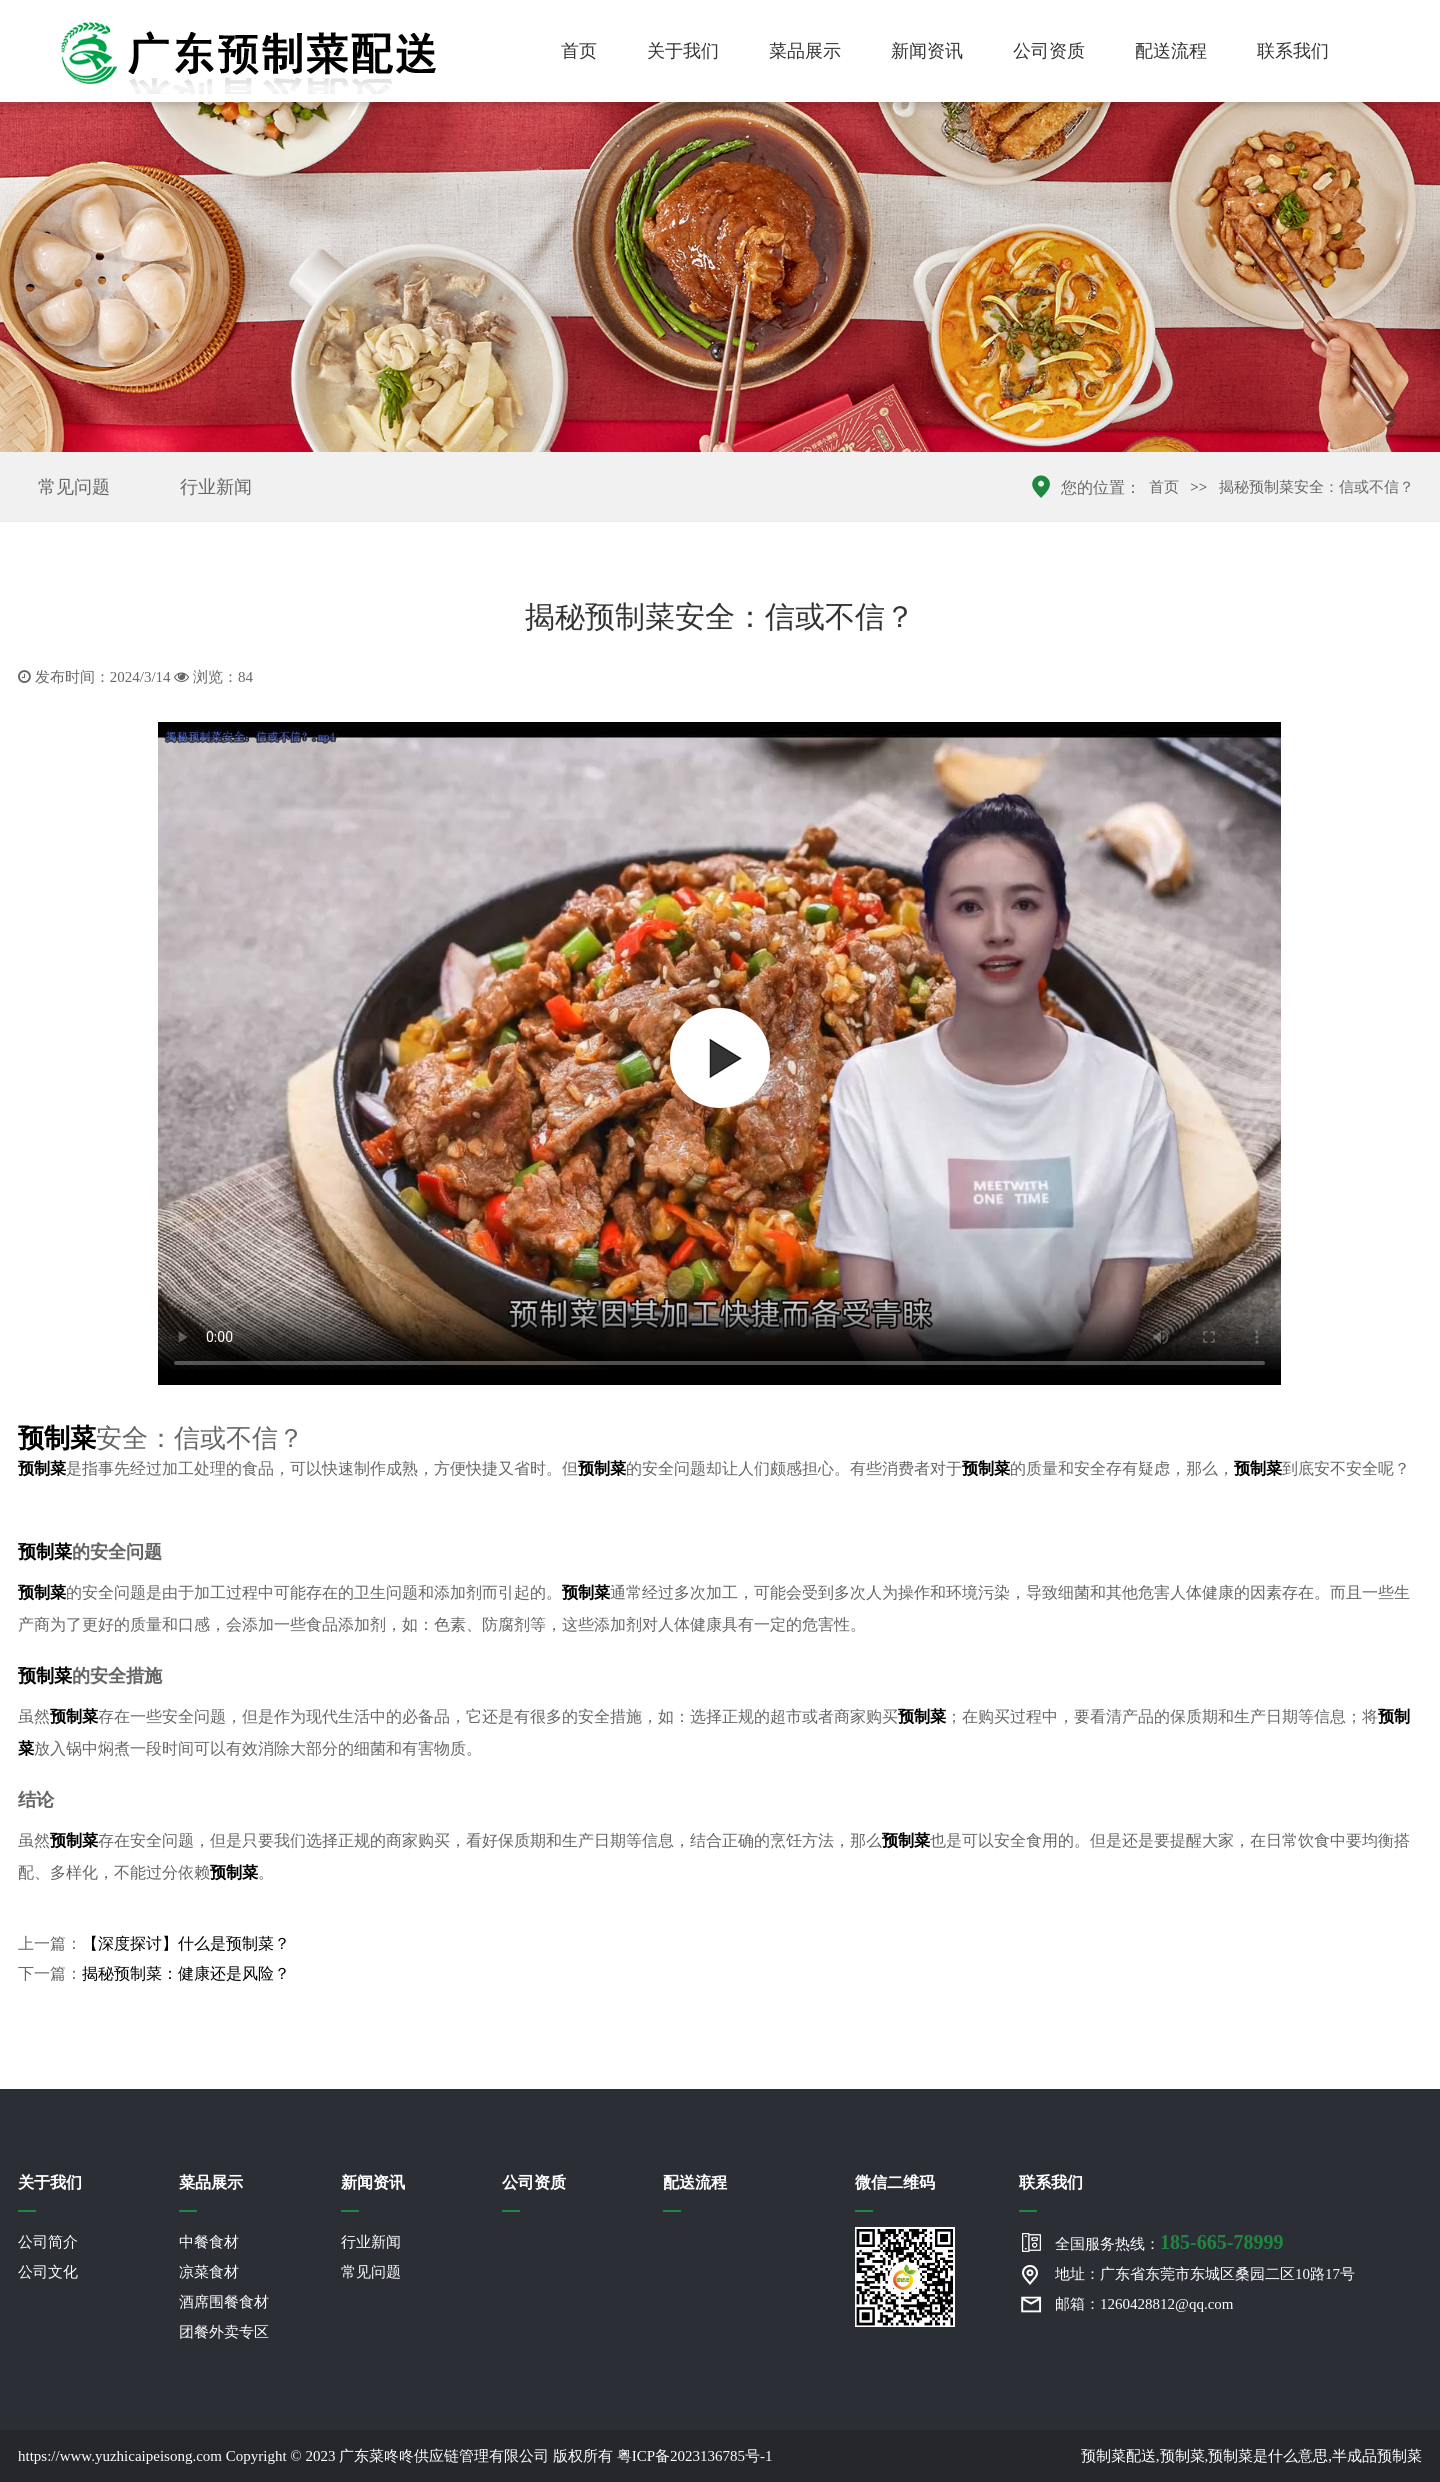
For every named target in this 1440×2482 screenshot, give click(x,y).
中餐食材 (209, 2242)
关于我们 (683, 51)
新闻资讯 (927, 51)
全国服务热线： (1169, 2242)
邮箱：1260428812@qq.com (1144, 2304)
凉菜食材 (209, 2272)
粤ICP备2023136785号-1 (695, 2456)
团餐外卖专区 (224, 2332)
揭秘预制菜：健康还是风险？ (186, 1973)
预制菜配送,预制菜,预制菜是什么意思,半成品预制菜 (1251, 2456)
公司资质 (1049, 51)
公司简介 (48, 2242)
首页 (579, 51)
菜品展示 (805, 51)
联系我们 (1293, 51)
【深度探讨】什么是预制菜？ (186, 1943)
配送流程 (1171, 51)
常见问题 (74, 487)
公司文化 (48, 2272)
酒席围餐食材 (224, 2302)
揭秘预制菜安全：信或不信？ (1316, 487)
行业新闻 (216, 487)
